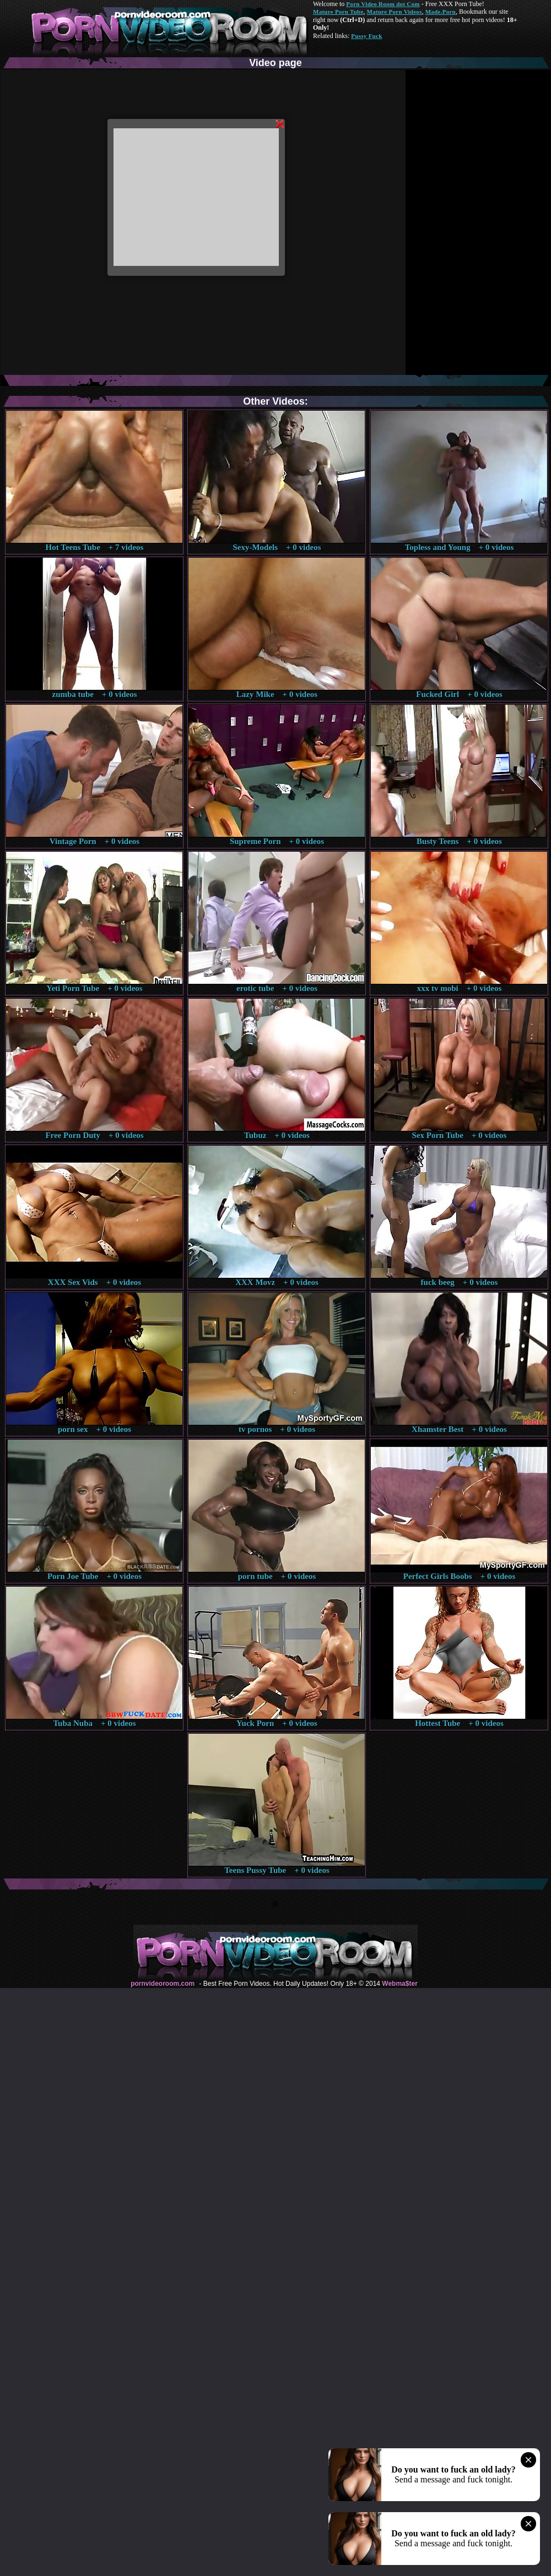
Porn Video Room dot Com (382, 4)
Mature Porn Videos (394, 11)
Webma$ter (399, 1983)
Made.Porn (440, 11)
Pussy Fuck (366, 35)
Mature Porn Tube (338, 11)
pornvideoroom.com (163, 1983)
